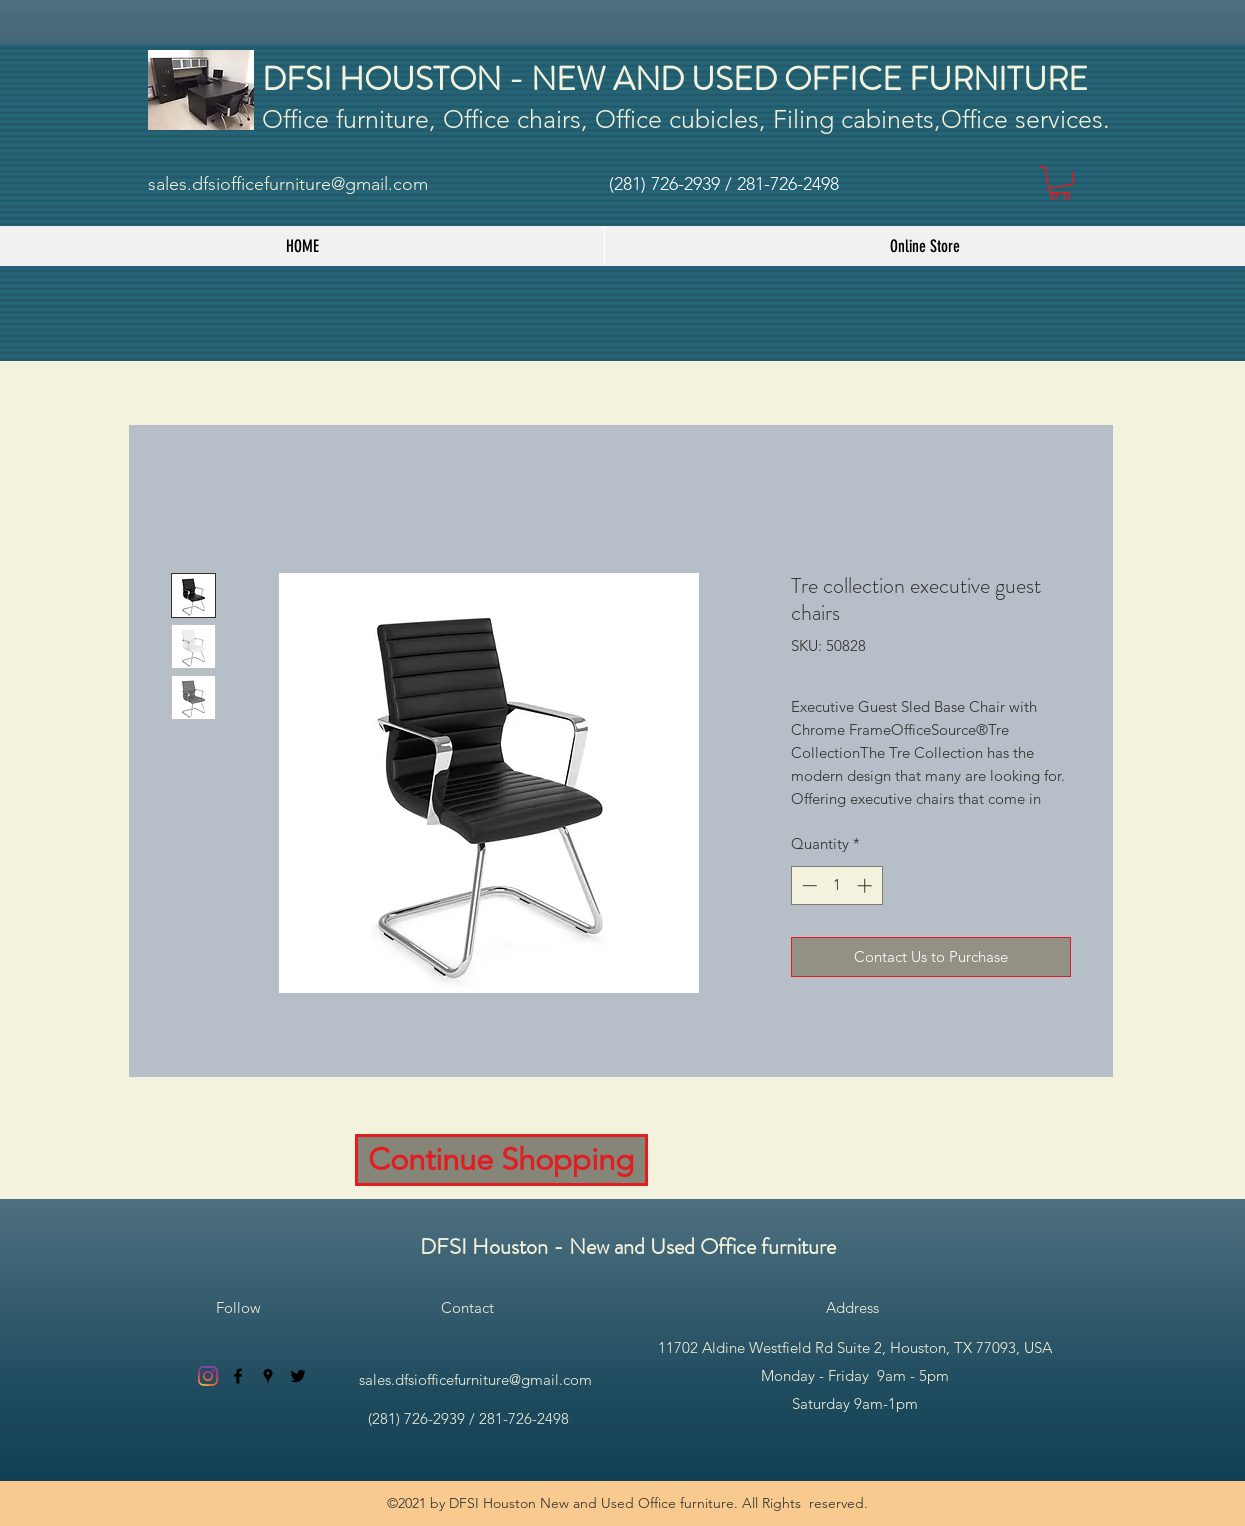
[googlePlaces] (268, 1376)
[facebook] (238, 1376)
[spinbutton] (836, 885)
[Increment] (866, 885)
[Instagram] (208, 1376)
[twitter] (298, 1376)
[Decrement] (807, 885)
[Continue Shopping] (501, 1160)
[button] (1060, 183)
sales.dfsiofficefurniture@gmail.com (288, 184)
